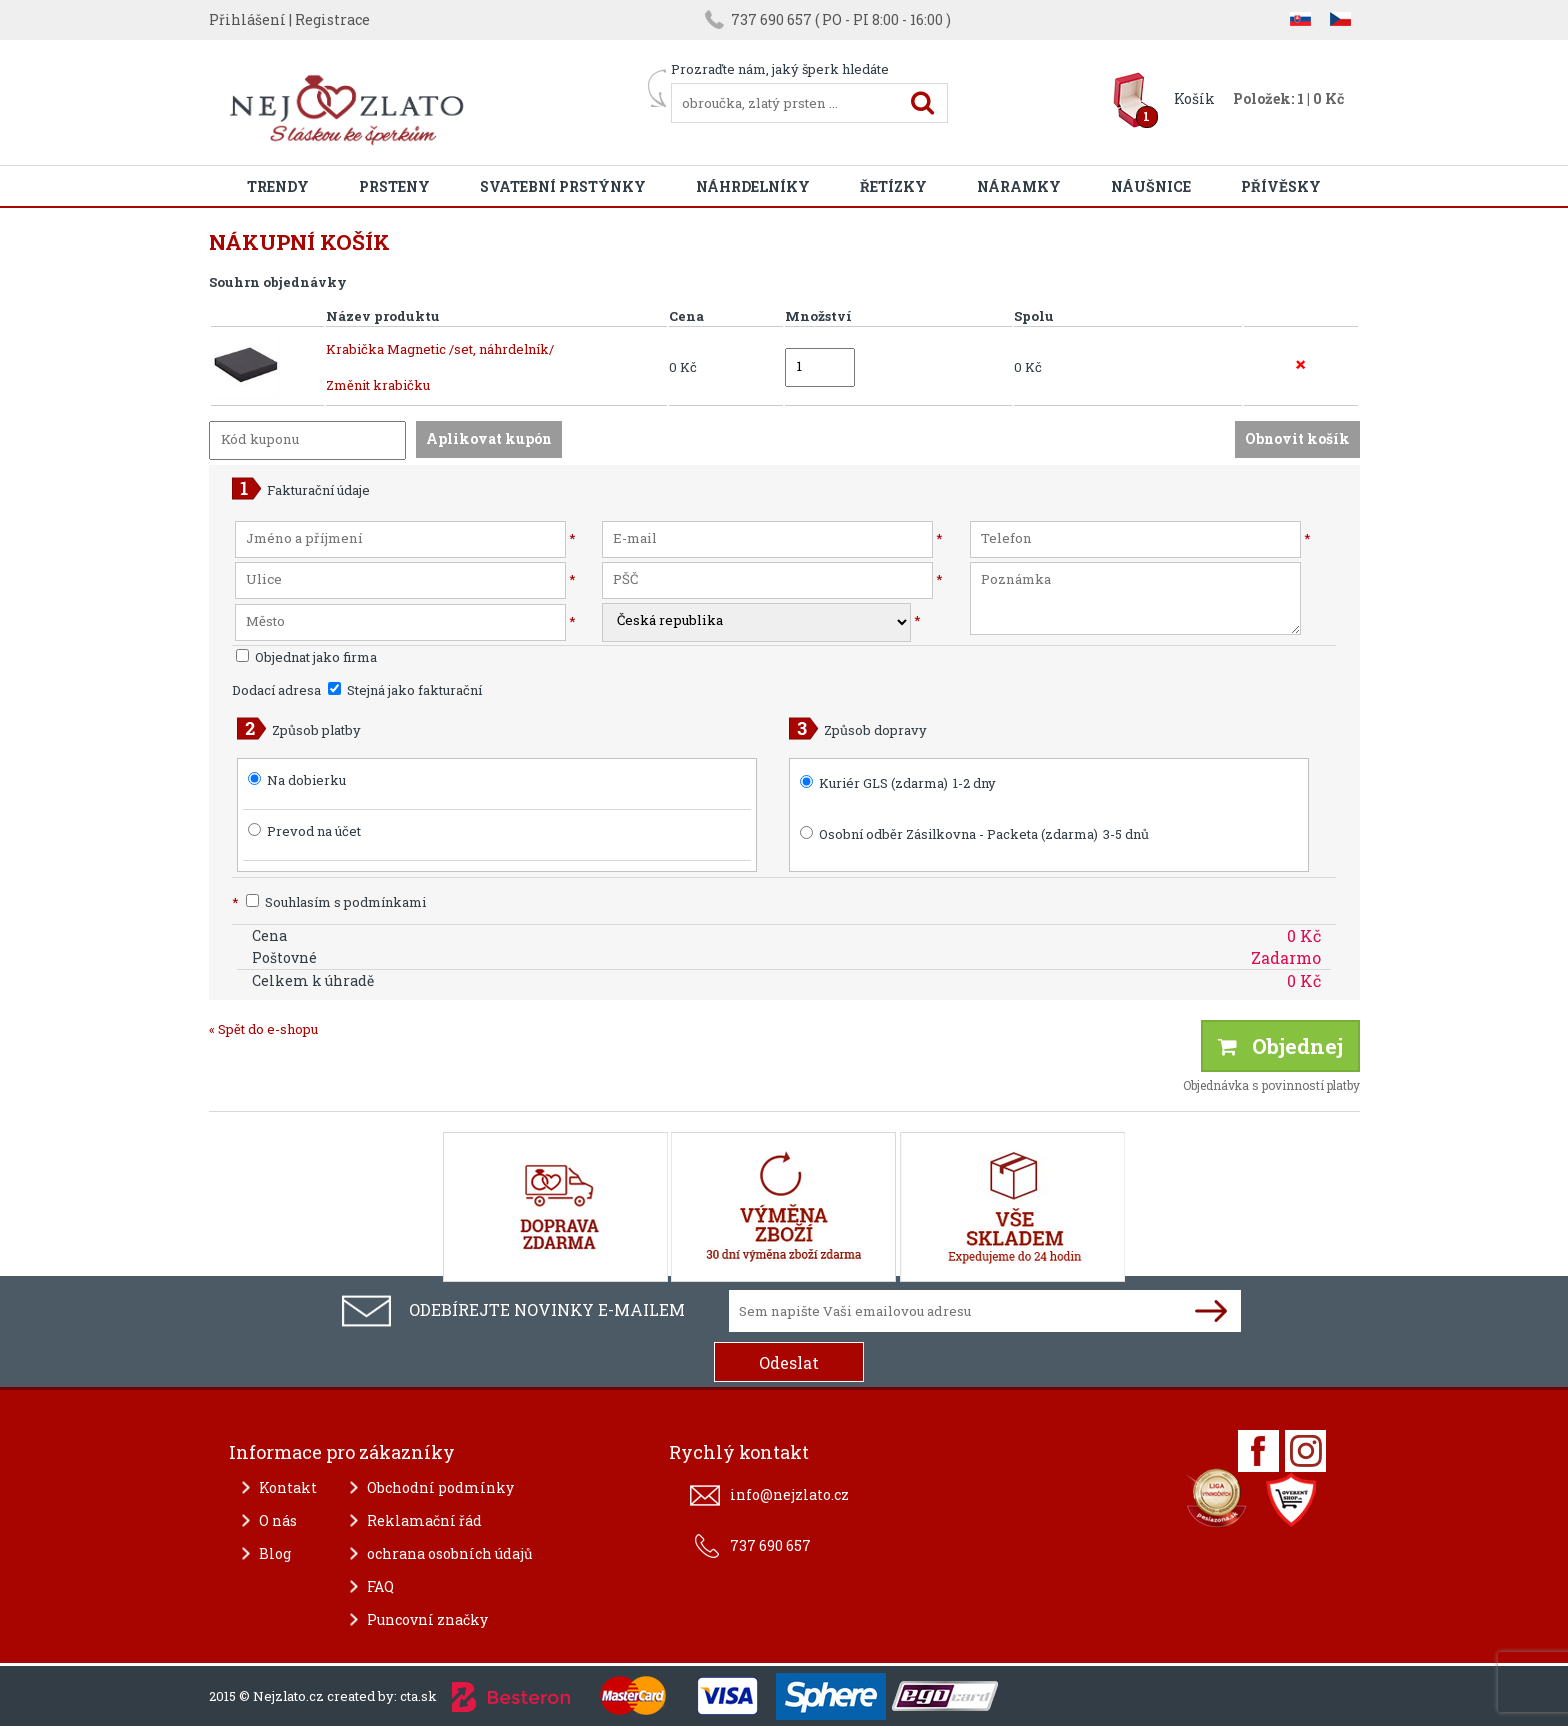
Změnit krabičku (378, 385)
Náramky (1019, 186)
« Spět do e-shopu (263, 1029)
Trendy (278, 186)
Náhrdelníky (753, 186)
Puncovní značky (427, 1619)
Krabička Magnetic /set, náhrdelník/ (440, 349)
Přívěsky (1281, 186)
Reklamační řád (424, 1520)
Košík (1194, 98)
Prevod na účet (314, 831)
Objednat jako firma (306, 657)
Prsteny (394, 186)
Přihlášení (247, 19)
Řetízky (893, 186)
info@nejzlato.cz (789, 1494)
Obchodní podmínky (440, 1487)
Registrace (332, 19)
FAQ (380, 1586)
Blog (275, 1553)
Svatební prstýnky (563, 186)
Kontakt (288, 1487)
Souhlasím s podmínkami (329, 902)
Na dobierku (306, 780)
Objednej (1280, 1046)
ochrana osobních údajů (450, 1553)
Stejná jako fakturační (405, 690)
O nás (278, 1520)
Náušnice (1151, 186)
